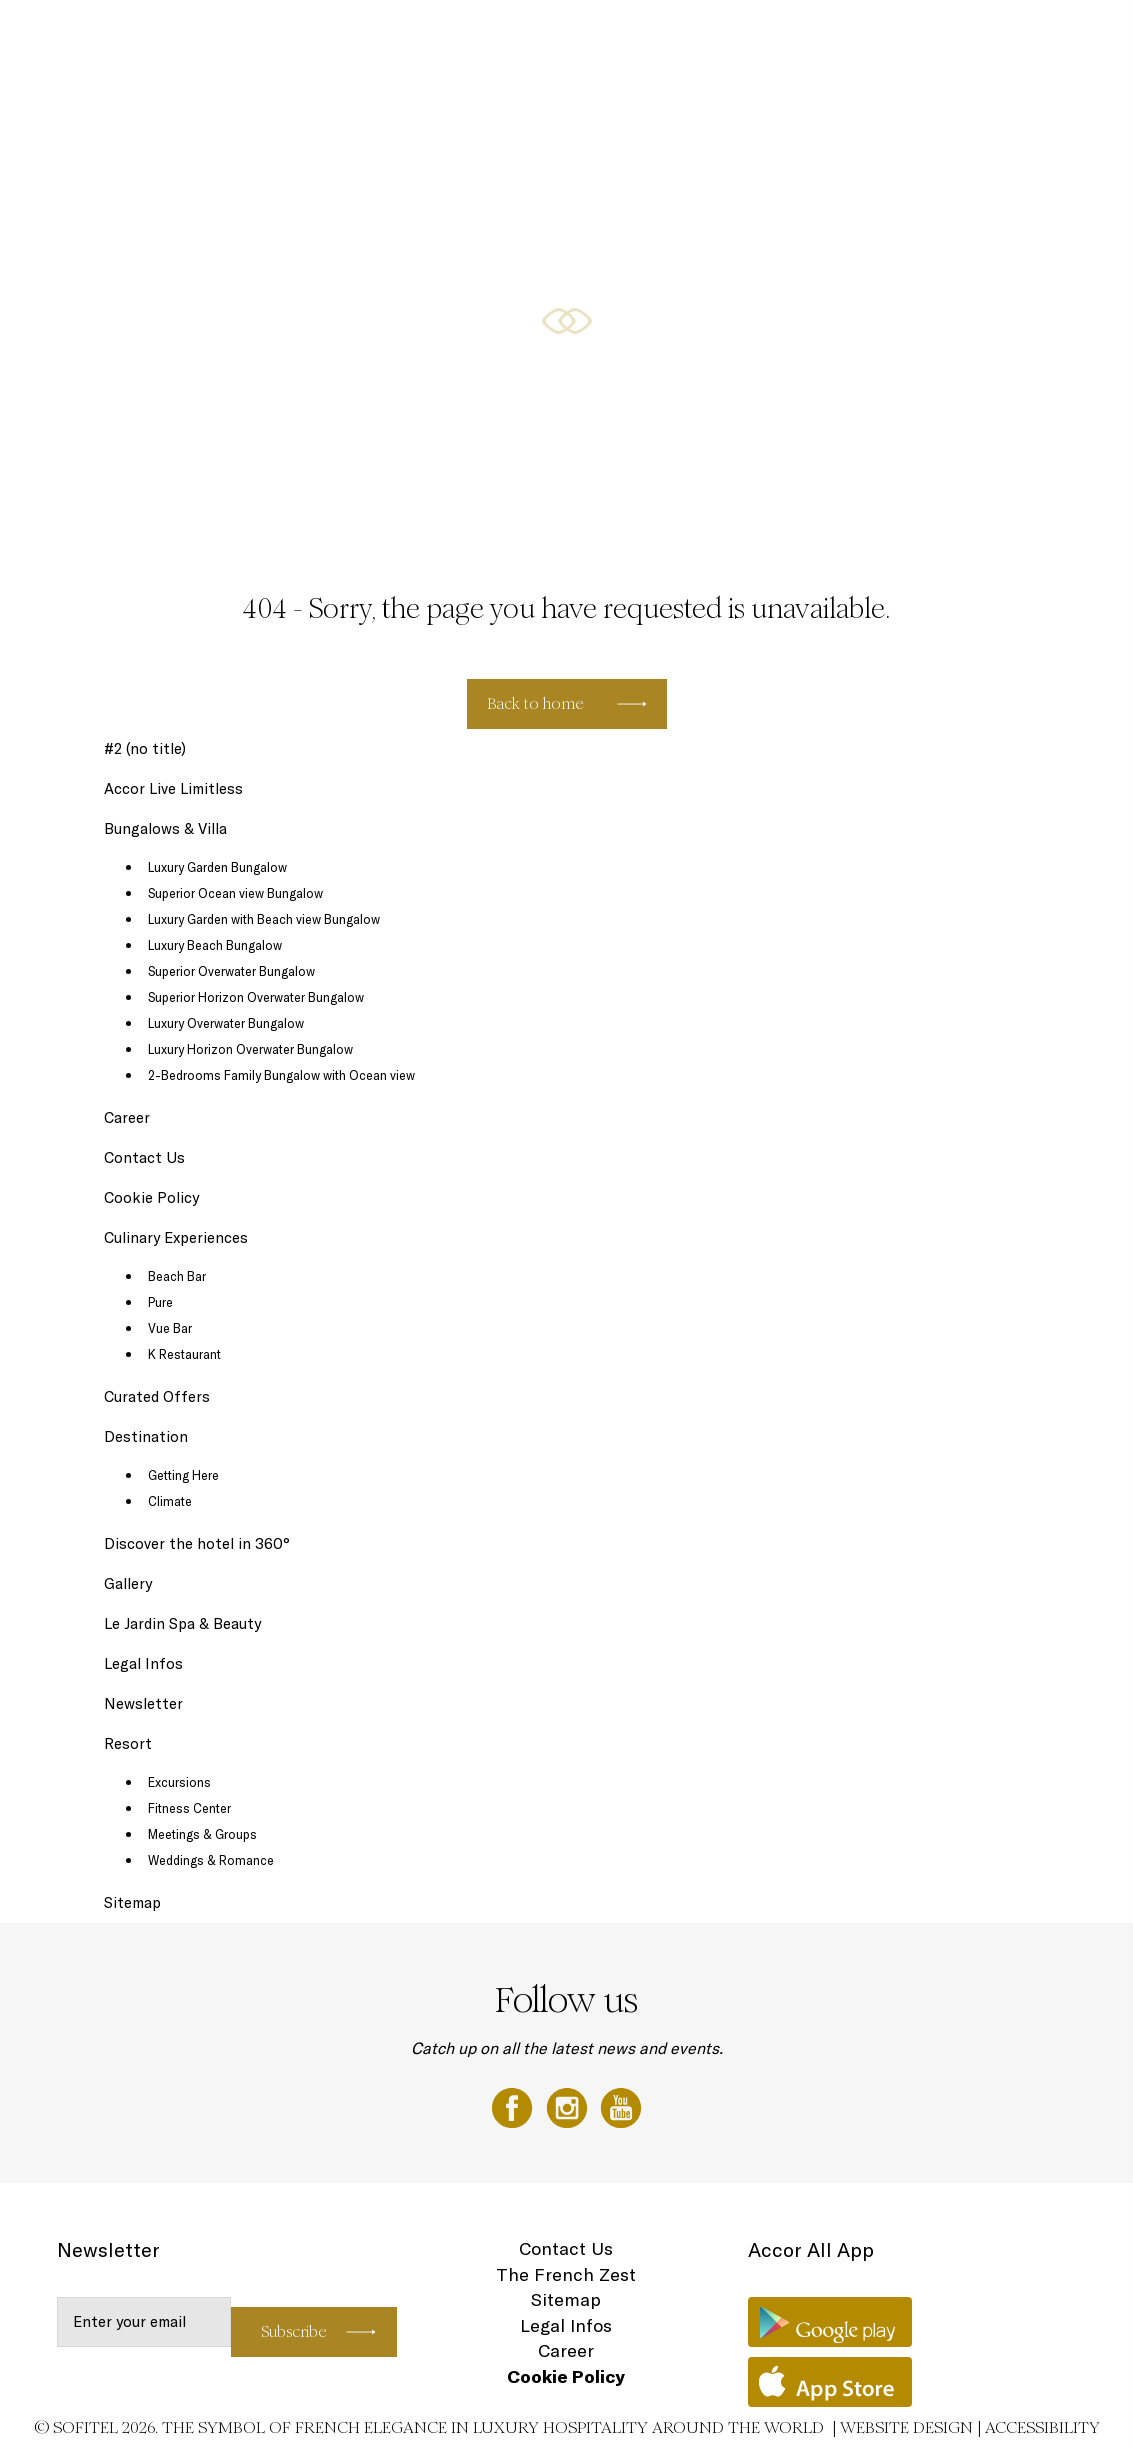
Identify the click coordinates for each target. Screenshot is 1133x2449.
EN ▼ (1062, 37)
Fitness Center (189, 1808)
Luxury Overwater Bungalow (226, 1023)
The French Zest (566, 2274)
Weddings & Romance (211, 1860)
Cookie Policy (151, 1197)
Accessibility (1042, 2427)
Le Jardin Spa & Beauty (182, 1623)
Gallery (900, 37)
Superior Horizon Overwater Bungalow (256, 997)
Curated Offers (157, 1396)
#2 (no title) (145, 748)
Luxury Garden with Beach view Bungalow (264, 919)
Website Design (906, 2427)
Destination (833, 37)
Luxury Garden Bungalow (217, 867)
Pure (160, 1302)
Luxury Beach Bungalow (215, 945)
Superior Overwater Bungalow (231, 971)
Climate (170, 1501)
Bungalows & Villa (612, 37)
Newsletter (143, 1703)
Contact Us (144, 1157)
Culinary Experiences (731, 37)
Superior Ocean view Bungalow (235, 893)
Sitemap (132, 1902)
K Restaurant (184, 1354)
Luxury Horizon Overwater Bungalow (250, 1049)
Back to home (535, 703)
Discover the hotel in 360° (197, 1543)
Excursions (179, 1782)
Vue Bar (170, 1328)
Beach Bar (177, 1276)
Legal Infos (143, 1663)
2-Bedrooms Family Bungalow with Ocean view (281, 1075)
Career (127, 1117)
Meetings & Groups (202, 1834)
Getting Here (183, 1475)
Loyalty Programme (982, 37)
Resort (128, 1743)
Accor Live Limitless (173, 788)
